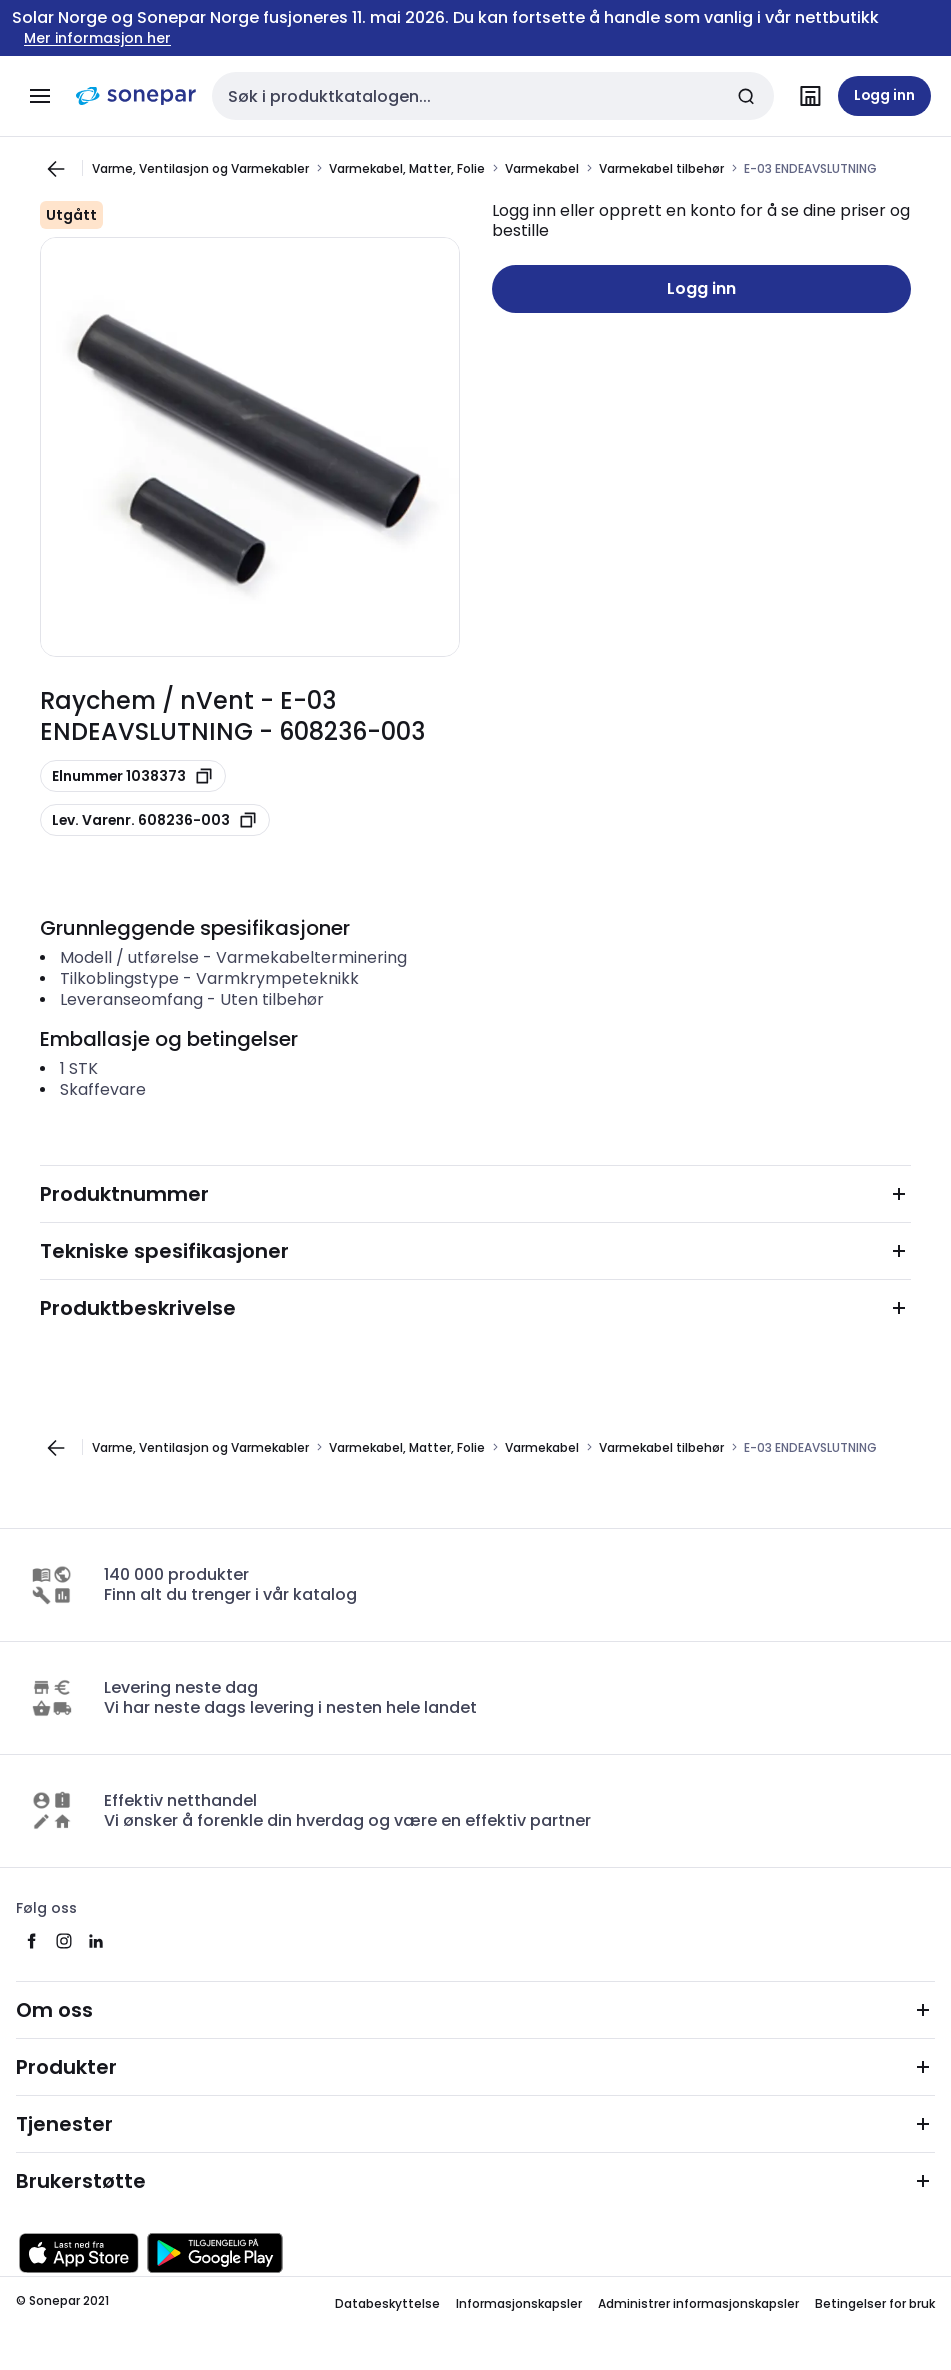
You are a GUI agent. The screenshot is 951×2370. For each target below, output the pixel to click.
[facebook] (32, 1941)
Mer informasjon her (97, 38)
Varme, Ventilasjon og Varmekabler (200, 168)
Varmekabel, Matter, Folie (407, 168)
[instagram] (64, 1941)
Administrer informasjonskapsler (698, 2303)
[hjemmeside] (136, 96)
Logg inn (701, 288)
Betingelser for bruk (875, 2303)
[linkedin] (96, 1941)
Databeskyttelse (387, 2303)
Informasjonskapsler (519, 2303)
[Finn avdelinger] (810, 96)
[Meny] (40, 96)
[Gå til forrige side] (56, 169)
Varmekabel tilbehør (661, 168)
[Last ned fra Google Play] (215, 2253)
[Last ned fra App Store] (79, 2253)
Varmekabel (542, 168)
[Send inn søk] (746, 96)
